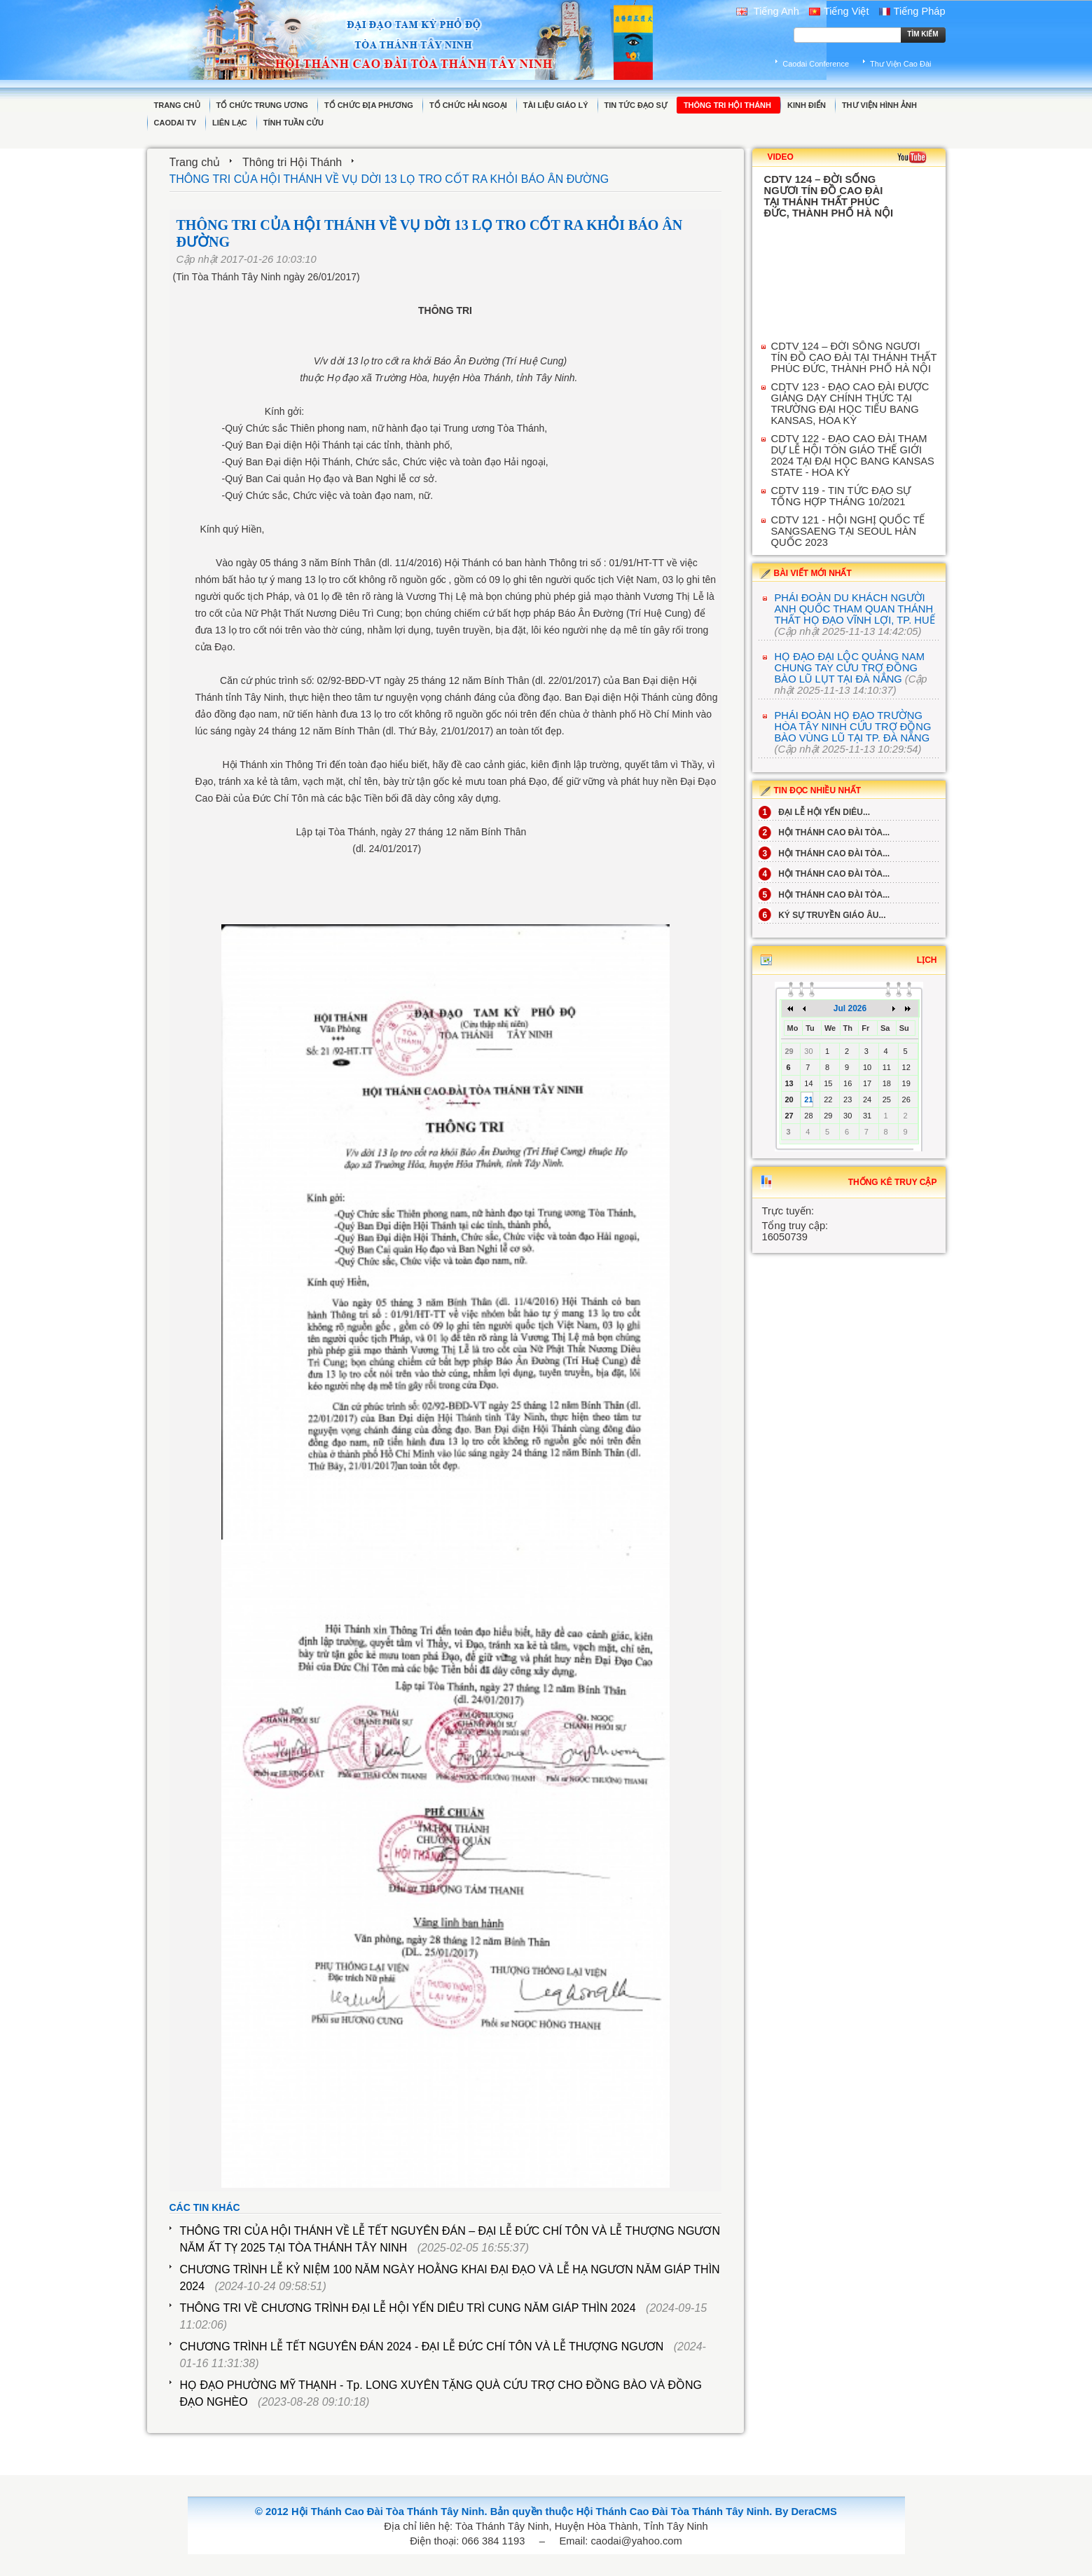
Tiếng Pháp (912, 11)
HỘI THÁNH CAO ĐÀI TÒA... (824, 832)
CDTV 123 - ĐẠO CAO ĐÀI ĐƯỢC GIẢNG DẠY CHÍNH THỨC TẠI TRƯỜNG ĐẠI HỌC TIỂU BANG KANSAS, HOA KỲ (850, 403)
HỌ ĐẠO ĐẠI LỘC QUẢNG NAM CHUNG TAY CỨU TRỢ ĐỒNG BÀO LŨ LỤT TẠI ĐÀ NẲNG (850, 668)
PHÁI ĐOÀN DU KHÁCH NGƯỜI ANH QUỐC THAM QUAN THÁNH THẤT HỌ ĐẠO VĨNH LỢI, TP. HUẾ (855, 609)
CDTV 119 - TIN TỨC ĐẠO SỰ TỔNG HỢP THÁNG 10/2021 (841, 496)
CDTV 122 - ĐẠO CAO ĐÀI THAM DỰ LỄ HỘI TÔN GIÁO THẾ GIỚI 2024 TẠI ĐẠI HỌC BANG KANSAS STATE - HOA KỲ (852, 455)
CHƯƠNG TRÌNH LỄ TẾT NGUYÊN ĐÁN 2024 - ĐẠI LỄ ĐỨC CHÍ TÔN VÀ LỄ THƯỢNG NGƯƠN (422, 2346)
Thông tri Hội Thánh (292, 162)
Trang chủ (195, 162)
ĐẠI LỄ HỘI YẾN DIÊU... (814, 812)
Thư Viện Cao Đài (900, 64)
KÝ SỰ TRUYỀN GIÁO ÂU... (822, 915)
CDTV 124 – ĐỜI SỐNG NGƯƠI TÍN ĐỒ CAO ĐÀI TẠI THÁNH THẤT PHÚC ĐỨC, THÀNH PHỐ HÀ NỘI (854, 357)
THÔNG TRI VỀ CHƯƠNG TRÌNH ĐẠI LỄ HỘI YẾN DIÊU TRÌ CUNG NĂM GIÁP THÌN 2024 (408, 2308)
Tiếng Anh (767, 11)
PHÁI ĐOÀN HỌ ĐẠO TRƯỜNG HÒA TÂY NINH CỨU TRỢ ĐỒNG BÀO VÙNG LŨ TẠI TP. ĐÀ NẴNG (853, 727)
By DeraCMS (806, 2511)
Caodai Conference (815, 64)
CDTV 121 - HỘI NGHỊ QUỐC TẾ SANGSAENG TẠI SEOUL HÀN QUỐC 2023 (848, 531)
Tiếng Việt (839, 11)
